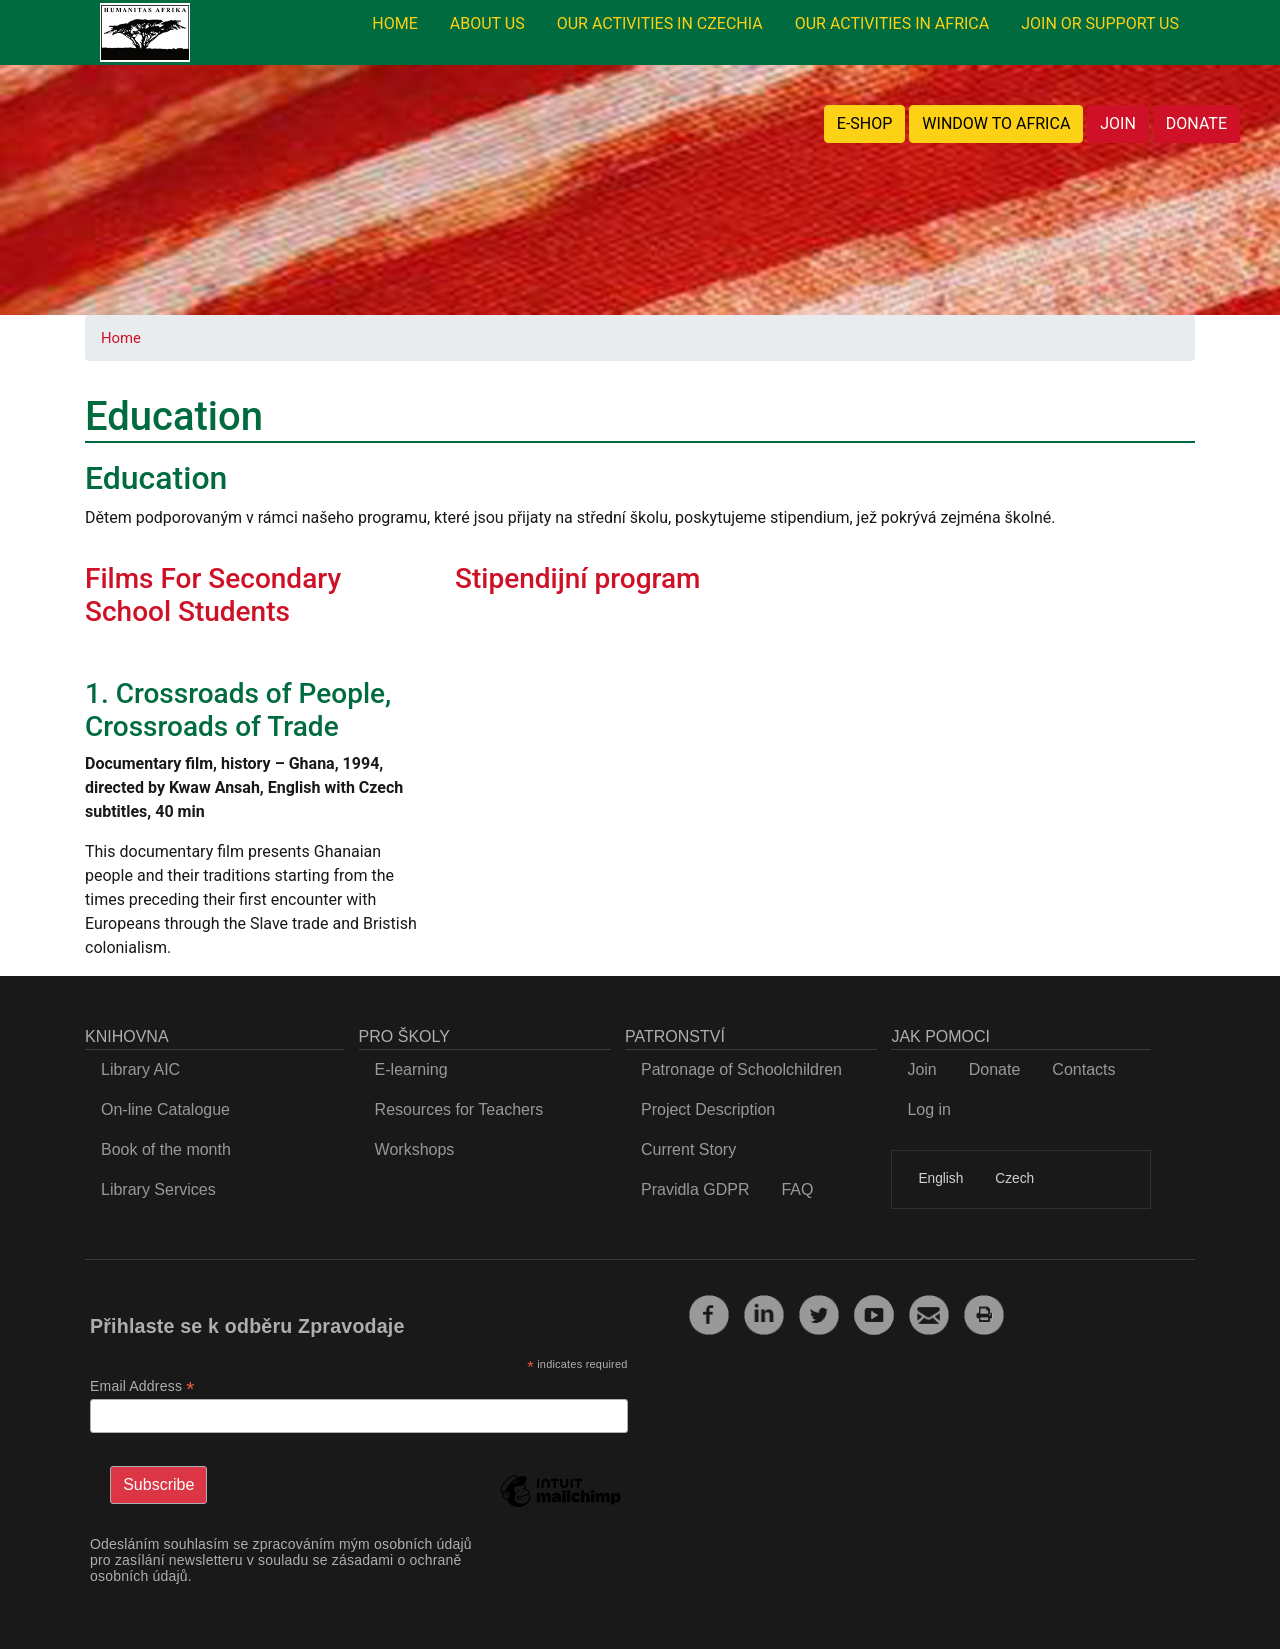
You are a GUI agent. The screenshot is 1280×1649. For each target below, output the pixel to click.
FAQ (797, 1189)
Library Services (158, 1189)
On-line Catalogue (165, 1109)
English (940, 1178)
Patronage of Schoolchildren (741, 1069)
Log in (929, 1109)
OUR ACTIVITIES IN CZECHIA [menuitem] (660, 23)
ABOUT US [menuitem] (487, 23)
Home (121, 338)
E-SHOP (865, 123)
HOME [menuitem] (394, 23)
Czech (1014, 1178)
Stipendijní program (577, 578)
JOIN (1118, 123)
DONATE (1196, 123)
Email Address (142, 1386)
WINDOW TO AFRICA (996, 123)
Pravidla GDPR (695, 1189)
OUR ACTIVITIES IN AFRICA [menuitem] (892, 23)
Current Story (688, 1149)
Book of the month (166, 1149)
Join (921, 1069)
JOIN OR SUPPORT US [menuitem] (1100, 23)
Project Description (708, 1109)
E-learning (411, 1069)
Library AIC (140, 1069)
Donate (995, 1069)
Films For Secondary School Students (213, 595)
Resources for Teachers (459, 1109)
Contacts (1083, 1069)
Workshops (415, 1149)
